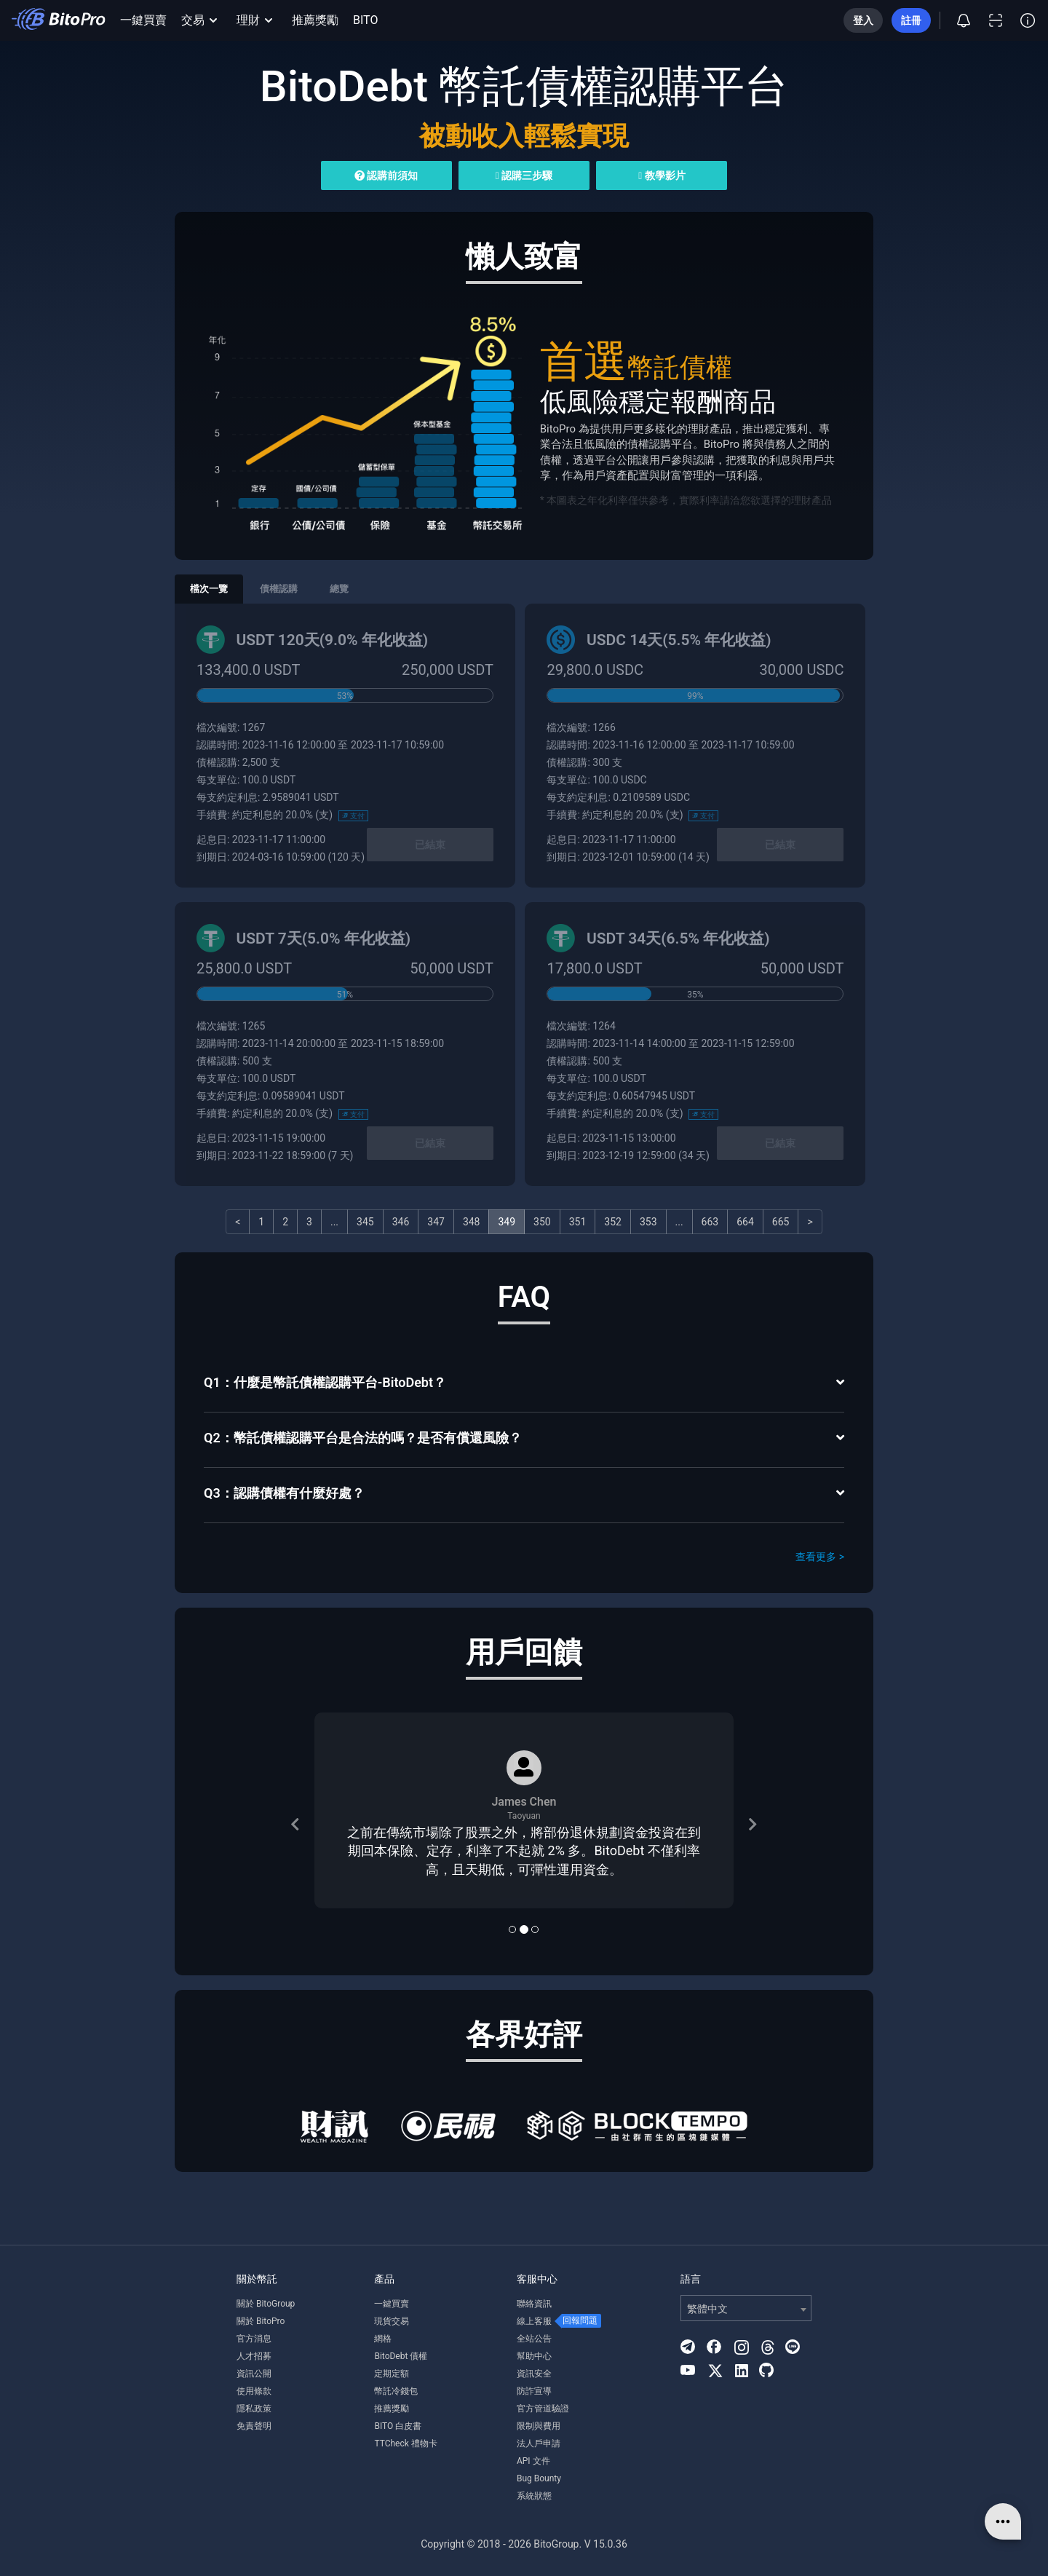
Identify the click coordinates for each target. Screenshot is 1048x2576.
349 (506, 1222)
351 (578, 1222)
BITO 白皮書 (397, 2426)
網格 (383, 2339)
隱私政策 (254, 2408)
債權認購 (279, 588)
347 (436, 1222)
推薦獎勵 (315, 20)
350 (542, 1222)
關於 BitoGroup (266, 2304)
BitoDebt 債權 (400, 2356)
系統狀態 (534, 2496)
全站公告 (534, 2339)
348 (471, 1222)
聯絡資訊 (534, 2304)
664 (745, 1222)
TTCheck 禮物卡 (405, 2443)
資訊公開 (254, 2373)
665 (781, 1222)
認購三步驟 (524, 175)
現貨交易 (391, 2321)
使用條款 (254, 2391)
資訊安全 (534, 2373)
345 (365, 1222)
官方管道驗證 (543, 2408)
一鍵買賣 (143, 20)
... (334, 1222)
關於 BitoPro (261, 2321)
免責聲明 (254, 2426)
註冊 (911, 20)
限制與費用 (538, 2426)
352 (613, 1222)
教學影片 (662, 175)
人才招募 (254, 2356)
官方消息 (254, 2339)
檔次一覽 (209, 588)
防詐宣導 (534, 2391)
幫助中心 (534, 2356)
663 (710, 1222)
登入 (863, 20)
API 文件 (533, 2461)
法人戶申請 (538, 2443)
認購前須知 (386, 175)
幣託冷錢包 (396, 2391)
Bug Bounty (539, 2478)
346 (401, 1222)
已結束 (430, 844)
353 (648, 1222)
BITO (365, 20)
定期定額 (391, 2373)
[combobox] (745, 2308)
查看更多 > (819, 1556)
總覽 (339, 588)
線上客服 (534, 2321)
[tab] (524, 1384)
